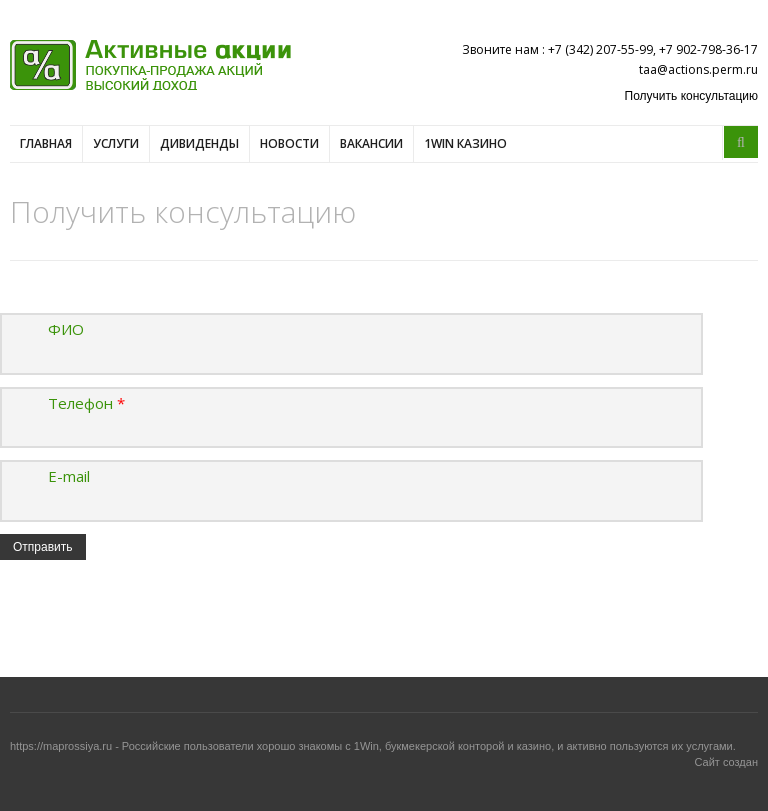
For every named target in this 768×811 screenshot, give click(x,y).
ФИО (66, 329)
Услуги (116, 143)
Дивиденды (199, 143)
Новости (289, 143)
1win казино (465, 143)
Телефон (86, 403)
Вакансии (371, 143)
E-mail (69, 476)
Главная (46, 143)
